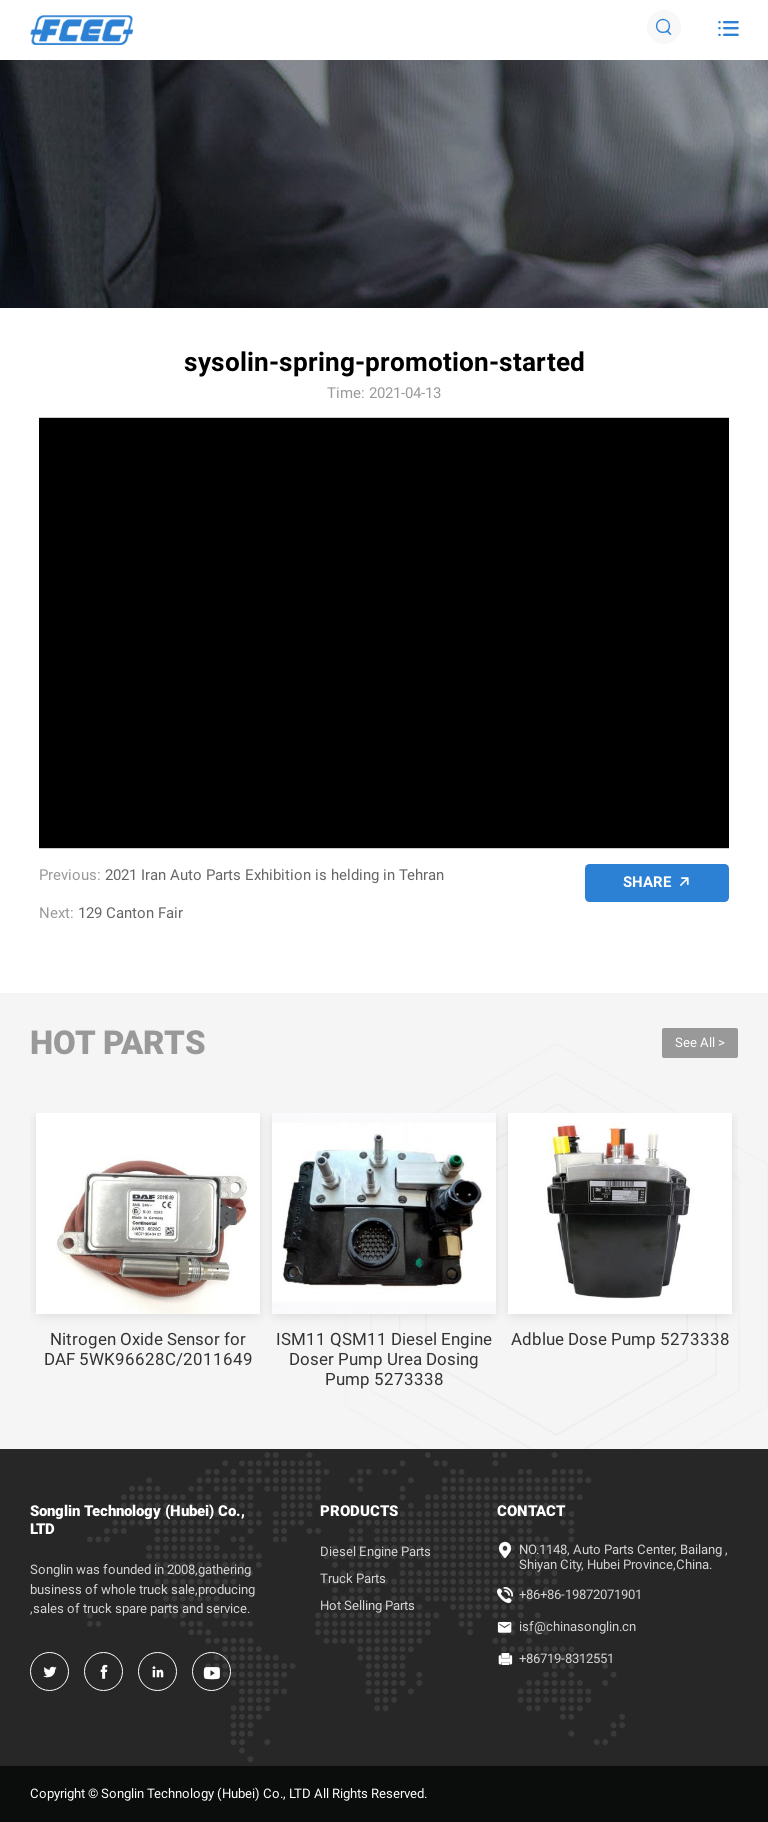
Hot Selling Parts (367, 1605)
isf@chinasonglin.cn (577, 1626)
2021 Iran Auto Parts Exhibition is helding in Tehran (274, 875)
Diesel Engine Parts (375, 1551)
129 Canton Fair (130, 913)
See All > (700, 1042)
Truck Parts (353, 1578)
